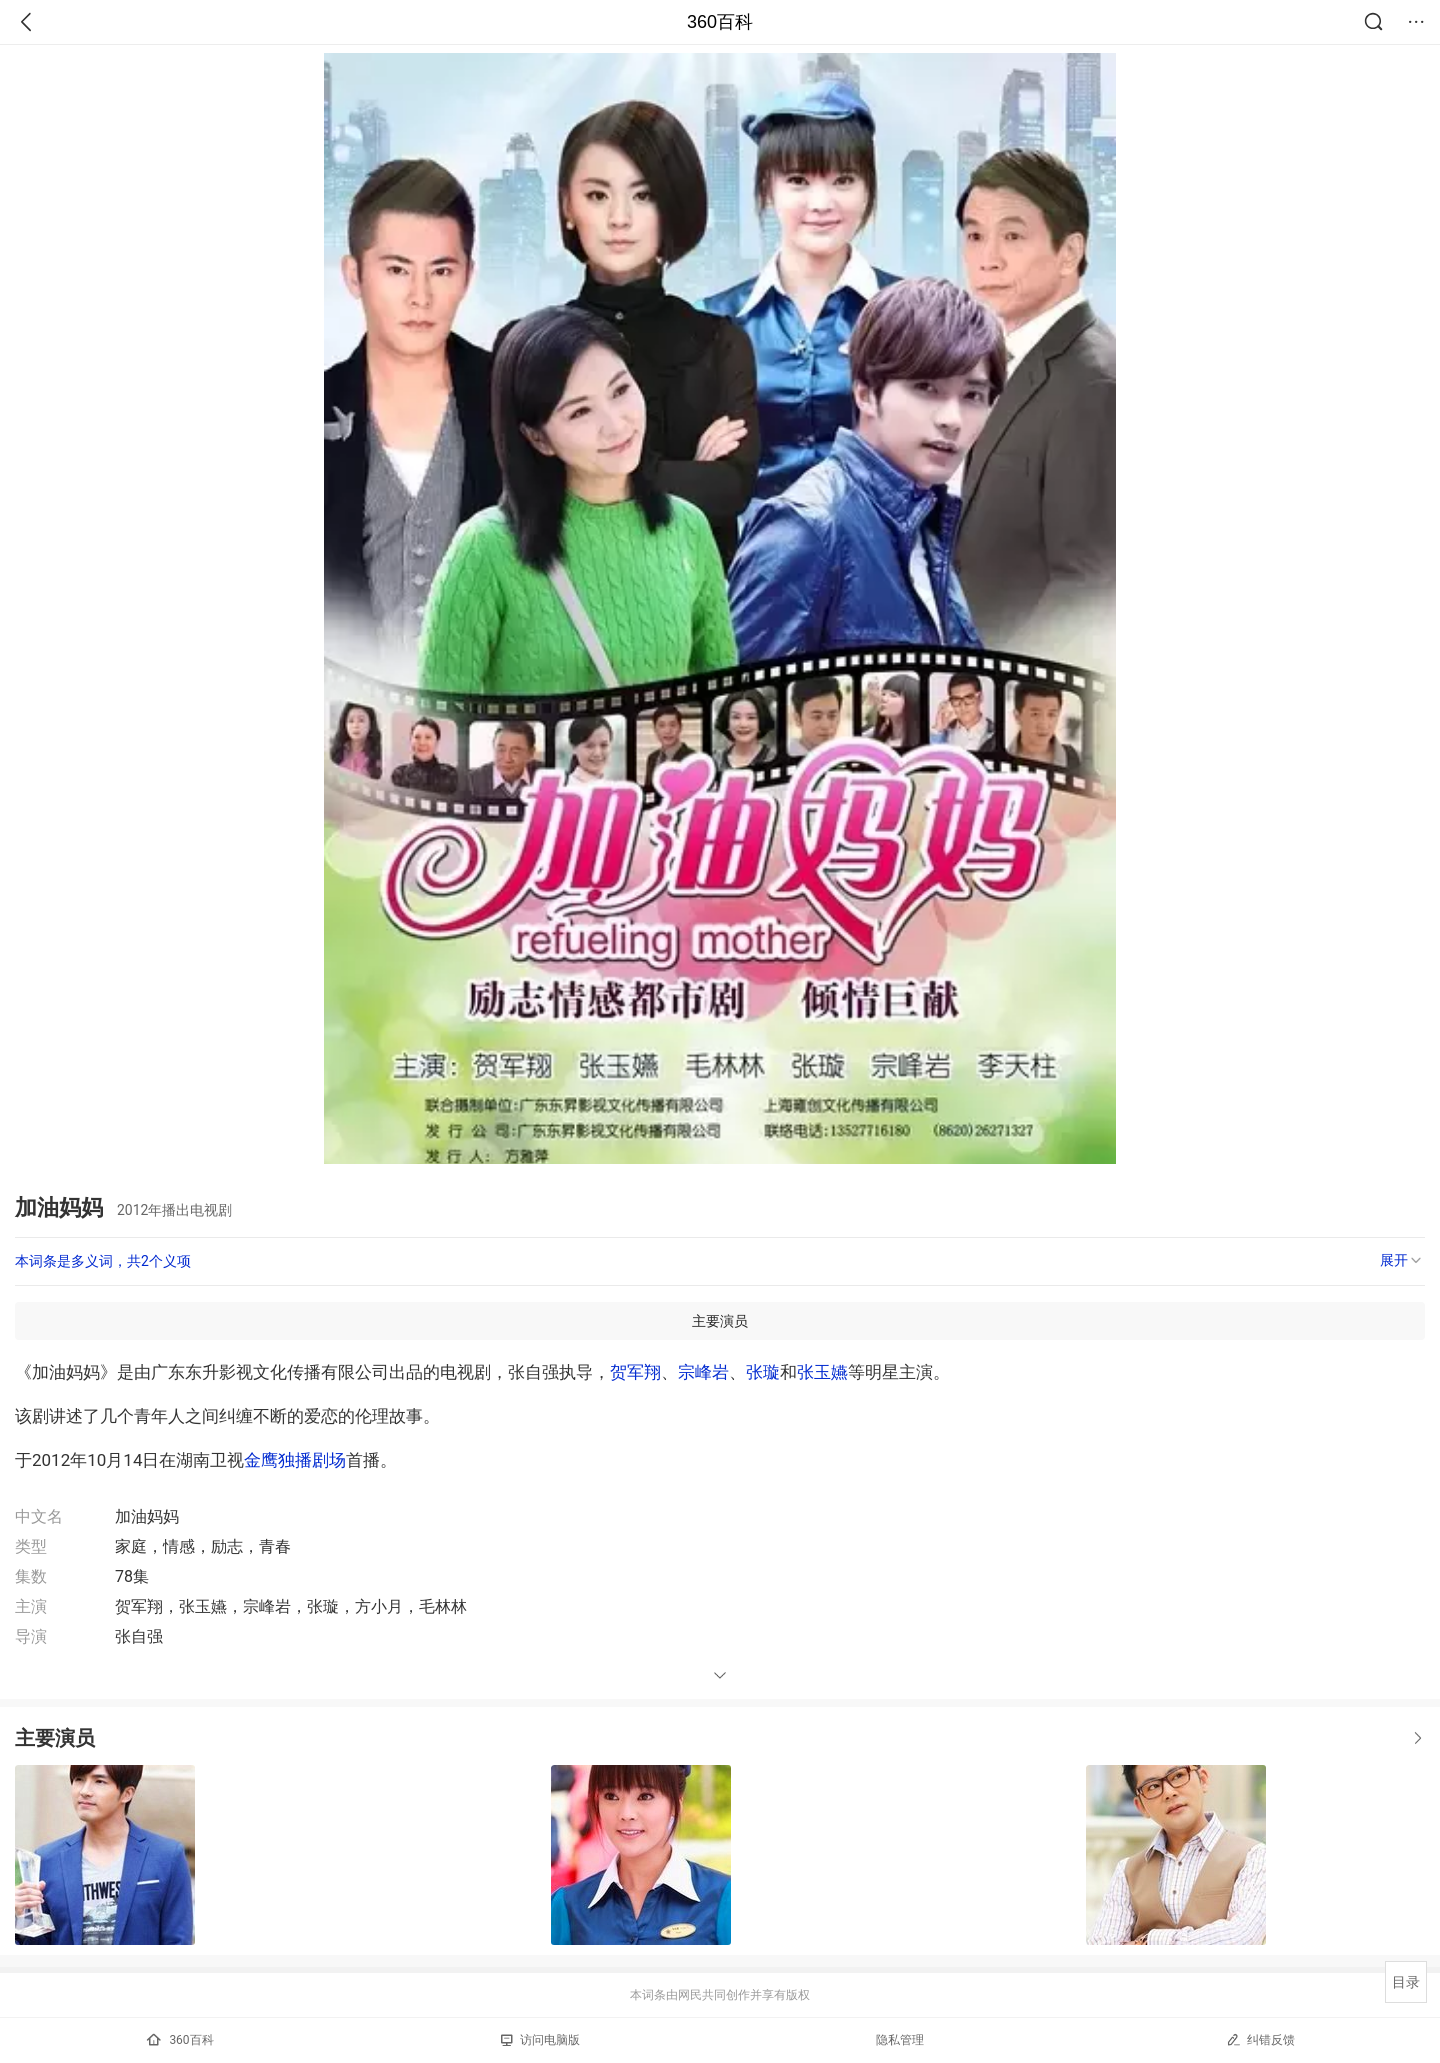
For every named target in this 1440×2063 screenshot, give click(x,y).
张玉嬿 (822, 1372)
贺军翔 (635, 1372)
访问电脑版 (540, 2040)
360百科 (720, 22)
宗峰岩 (703, 1372)
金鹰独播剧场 (295, 1460)
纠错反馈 (1260, 2039)
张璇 (763, 1372)
